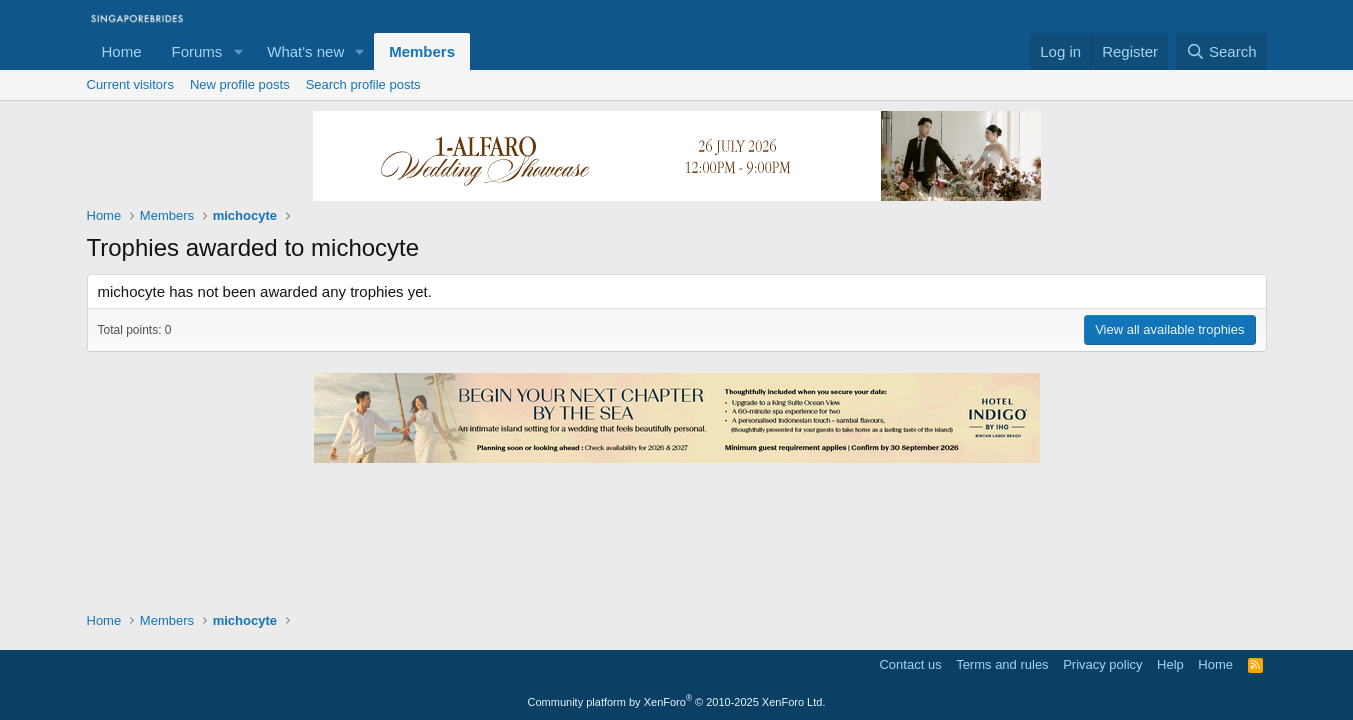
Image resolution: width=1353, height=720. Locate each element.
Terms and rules (1002, 664)
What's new (305, 51)
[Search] (1221, 51)
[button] (238, 51)
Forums (197, 51)
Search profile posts (363, 84)
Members (422, 51)
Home (122, 51)
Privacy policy (1102, 664)
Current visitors (130, 84)
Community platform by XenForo (677, 702)
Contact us (910, 664)
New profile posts (240, 84)
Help (1170, 664)
